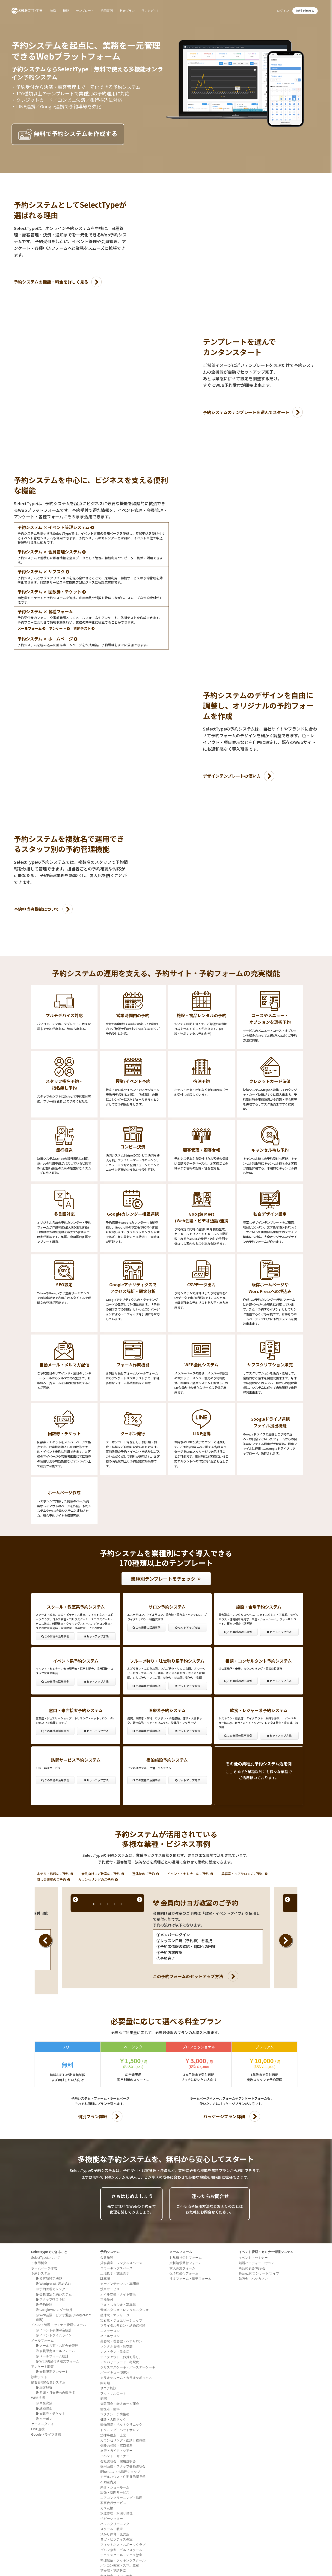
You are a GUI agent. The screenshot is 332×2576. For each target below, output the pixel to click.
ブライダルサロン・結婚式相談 (122, 2251)
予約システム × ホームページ (47, 639)
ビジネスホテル (111, 2507)
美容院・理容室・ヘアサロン (121, 2267)
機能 (66, 10)
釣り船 (105, 2309)
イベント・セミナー (114, 2382)
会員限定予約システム (54, 2220)
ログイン (283, 10)
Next (139, 1825)
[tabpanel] (107, 1824)
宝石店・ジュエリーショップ (121, 2246)
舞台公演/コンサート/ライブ (259, 2199)
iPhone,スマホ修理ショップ (120, 2397)
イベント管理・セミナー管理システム (58, 2251)
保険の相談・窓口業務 (116, 2371)
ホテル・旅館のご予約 (55, 1799)
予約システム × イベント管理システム (56, 528)
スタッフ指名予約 (50, 2225)
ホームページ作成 (44, 2194)
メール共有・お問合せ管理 (57, 2272)
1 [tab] (93, 1830)
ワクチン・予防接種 (114, 2340)
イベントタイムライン (54, 2261)
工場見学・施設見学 (114, 2199)
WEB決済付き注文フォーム (57, 2287)
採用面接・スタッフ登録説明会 (122, 2392)
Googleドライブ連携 (46, 2360)
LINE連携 (38, 2355)
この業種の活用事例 (55, 1562)
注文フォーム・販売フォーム (190, 2204)
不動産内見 (108, 2408)
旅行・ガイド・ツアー (116, 2377)
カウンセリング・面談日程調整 (122, 2366)
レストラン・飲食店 (114, 2278)
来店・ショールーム (114, 2413)
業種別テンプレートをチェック (166, 1504)
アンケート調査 (42, 2293)
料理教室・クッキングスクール (122, 2486)
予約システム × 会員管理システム (52, 552)
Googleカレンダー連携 (54, 2236)
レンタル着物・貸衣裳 (116, 2272)
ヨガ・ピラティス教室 (116, 2465)
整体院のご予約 (145, 1799)
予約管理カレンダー (52, 2215)
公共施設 (106, 2184)
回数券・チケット (50, 2339)
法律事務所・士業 (113, 2361)
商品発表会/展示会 (252, 2194)
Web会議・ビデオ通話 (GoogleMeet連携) (63, 2243)
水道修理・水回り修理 (116, 2439)
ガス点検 (106, 2434)
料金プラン (127, 10)
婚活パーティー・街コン (256, 2189)
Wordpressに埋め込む (53, 2210)
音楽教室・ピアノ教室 (116, 2502)
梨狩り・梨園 (110, 2549)
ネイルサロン (110, 2262)
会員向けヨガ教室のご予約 (102, 1799)
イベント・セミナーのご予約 (190, 1799)
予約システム (40, 2199)
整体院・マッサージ (114, 2241)
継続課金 (44, 2334)
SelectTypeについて (45, 2184)
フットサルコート (113, 2319)
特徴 (53, 10)
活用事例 (107, 10)
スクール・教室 (111, 2455)
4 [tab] (114, 1830)
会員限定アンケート (52, 2298)
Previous (46, 1867)
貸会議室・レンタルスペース (121, 2189)
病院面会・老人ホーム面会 (119, 2330)
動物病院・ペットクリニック (121, 2351)
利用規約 (106, 2572)
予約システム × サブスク (43, 572)
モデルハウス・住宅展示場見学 (122, 2403)
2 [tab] (100, 1830)
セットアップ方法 (96, 1562)
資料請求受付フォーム (185, 2189)
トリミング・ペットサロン (119, 2356)
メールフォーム (31, 628)
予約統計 (44, 2230)
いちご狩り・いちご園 (116, 2538)
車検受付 (106, 2225)
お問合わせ (39, 2567)
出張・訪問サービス (114, 2418)
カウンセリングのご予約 (98, 1805)
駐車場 (105, 2204)
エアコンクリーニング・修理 (121, 2423)
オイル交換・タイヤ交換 (118, 2220)
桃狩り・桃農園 (111, 2544)
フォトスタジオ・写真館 (118, 2230)
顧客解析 (44, 2313)
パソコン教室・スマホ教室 (119, 2491)
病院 (103, 2324)
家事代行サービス (113, 2429)
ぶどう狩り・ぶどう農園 (118, 2517)
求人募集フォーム (182, 2194)
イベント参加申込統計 (54, 2256)
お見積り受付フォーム (185, 2184)
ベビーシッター (111, 2444)
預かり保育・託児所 (114, 2460)
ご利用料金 (39, 2189)
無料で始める (305, 10)
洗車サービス (110, 2215)
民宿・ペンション (113, 2512)
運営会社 (106, 2567)
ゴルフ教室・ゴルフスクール (121, 2476)
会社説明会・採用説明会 (118, 2387)
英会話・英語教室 (113, 2497)
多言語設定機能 (49, 2204)
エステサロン (110, 2257)
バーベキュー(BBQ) (114, 2298)
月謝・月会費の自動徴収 (55, 2319)
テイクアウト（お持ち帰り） (121, 2283)
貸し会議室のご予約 (53, 1805)
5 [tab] (121, 1830)
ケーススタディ (42, 2350)
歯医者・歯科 (110, 2335)
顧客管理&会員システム (48, 2308)
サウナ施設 (108, 2314)
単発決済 (44, 2329)
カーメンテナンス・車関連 (119, 2210)
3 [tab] (107, 1830)
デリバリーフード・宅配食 (119, 2288)
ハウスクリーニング (114, 2450)
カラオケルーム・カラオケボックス (126, 2304)
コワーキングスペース (116, 2194)
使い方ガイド (151, 10)
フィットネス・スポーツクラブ (122, 2471)
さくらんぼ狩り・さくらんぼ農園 (124, 2533)
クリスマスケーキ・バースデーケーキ (127, 2293)
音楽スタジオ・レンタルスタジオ (124, 2236)
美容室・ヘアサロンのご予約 (244, 1799)
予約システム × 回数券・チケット (52, 592)
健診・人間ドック (113, 2345)
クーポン (44, 2345)
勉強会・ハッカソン (253, 2204)
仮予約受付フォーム (184, 2199)
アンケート (59, 628)
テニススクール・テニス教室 (121, 2481)
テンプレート (85, 10)
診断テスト (84, 628)
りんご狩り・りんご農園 (118, 2523)
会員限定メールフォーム (55, 2277)
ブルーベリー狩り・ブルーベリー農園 (127, 2528)
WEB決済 (38, 2324)
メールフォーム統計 (52, 2282)
